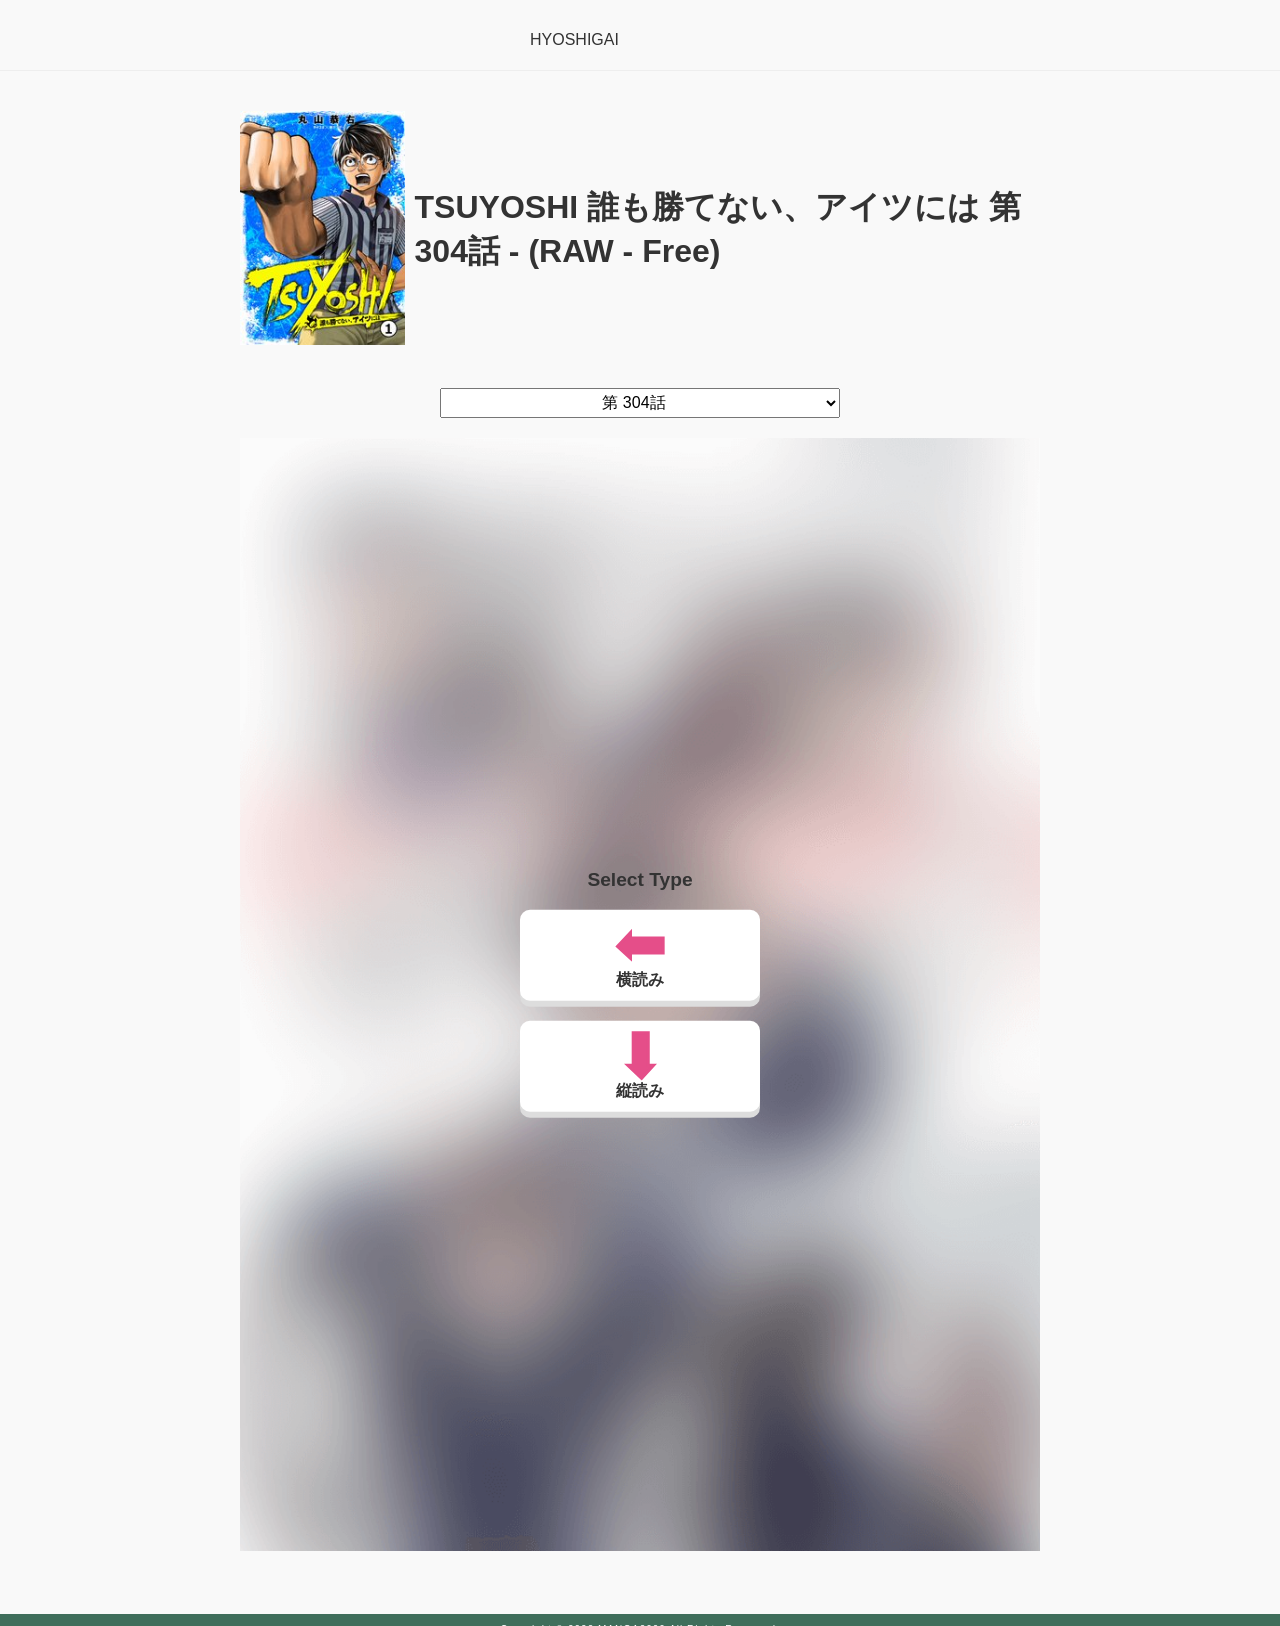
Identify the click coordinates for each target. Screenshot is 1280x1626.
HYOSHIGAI (574, 39)
